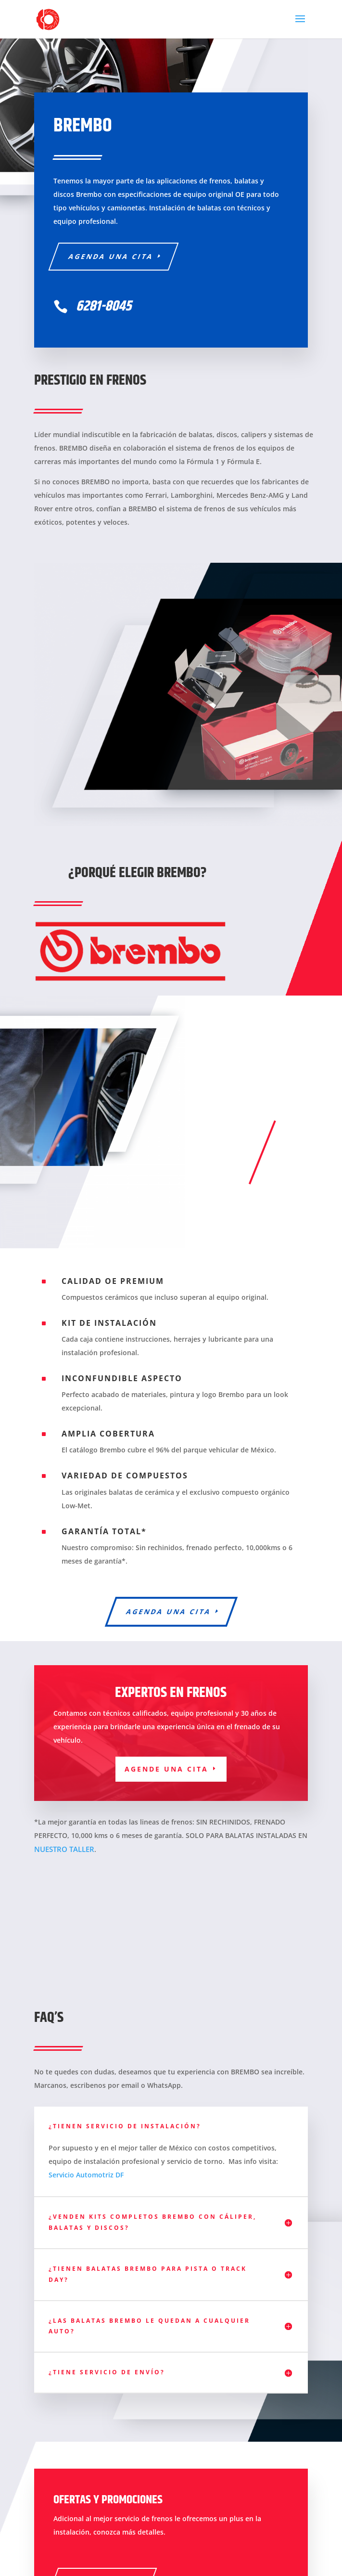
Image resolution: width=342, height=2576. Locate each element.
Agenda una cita (111, 256)
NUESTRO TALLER (64, 1849)
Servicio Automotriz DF (86, 2174)
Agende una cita (166, 1768)
